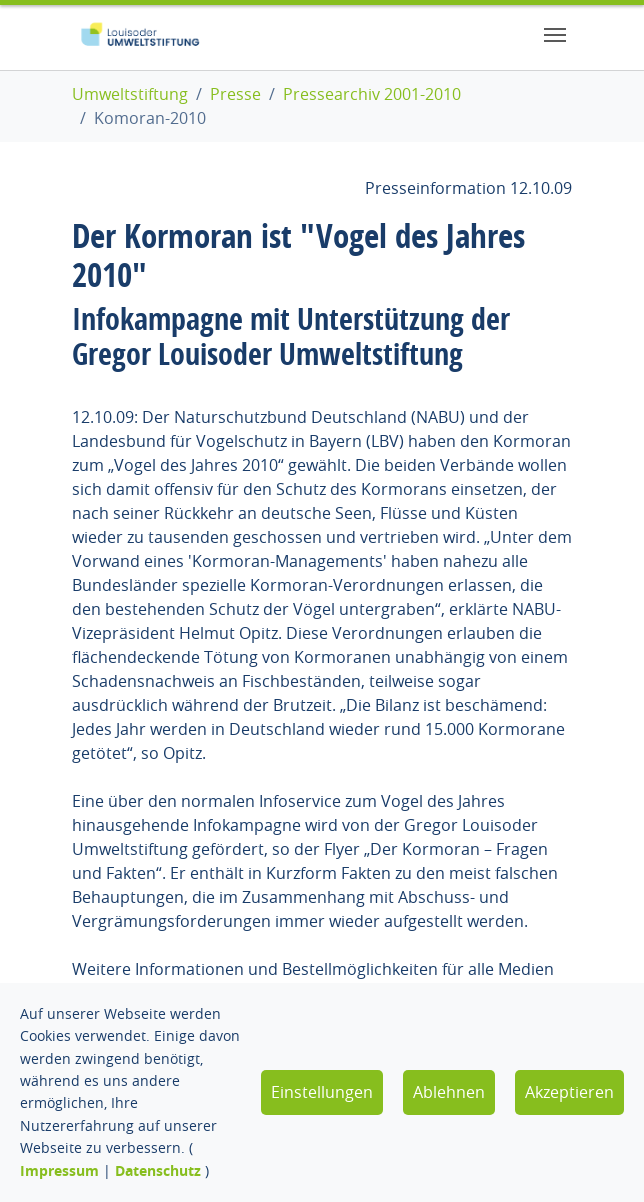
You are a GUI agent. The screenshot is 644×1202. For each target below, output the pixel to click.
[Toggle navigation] (555, 35)
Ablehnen (449, 1092)
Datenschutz (158, 1170)
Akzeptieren (569, 1092)
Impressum (59, 1170)
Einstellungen (322, 1092)
